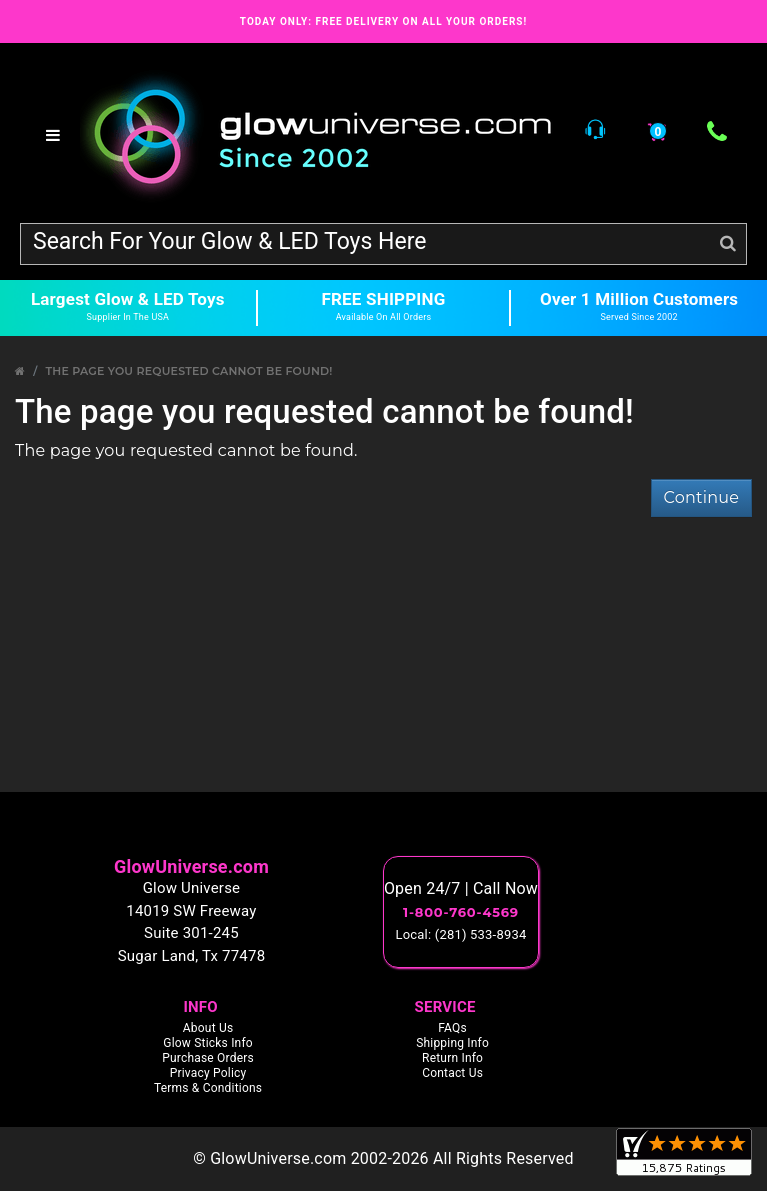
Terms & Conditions (208, 1088)
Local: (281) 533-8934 (461, 934)
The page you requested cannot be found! (188, 371)
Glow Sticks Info (208, 1043)
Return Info (452, 1058)
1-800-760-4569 (461, 912)
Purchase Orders (208, 1058)
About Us (208, 1028)
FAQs (452, 1028)
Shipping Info (452, 1043)
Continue (701, 497)
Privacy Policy (208, 1073)
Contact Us (452, 1073)
